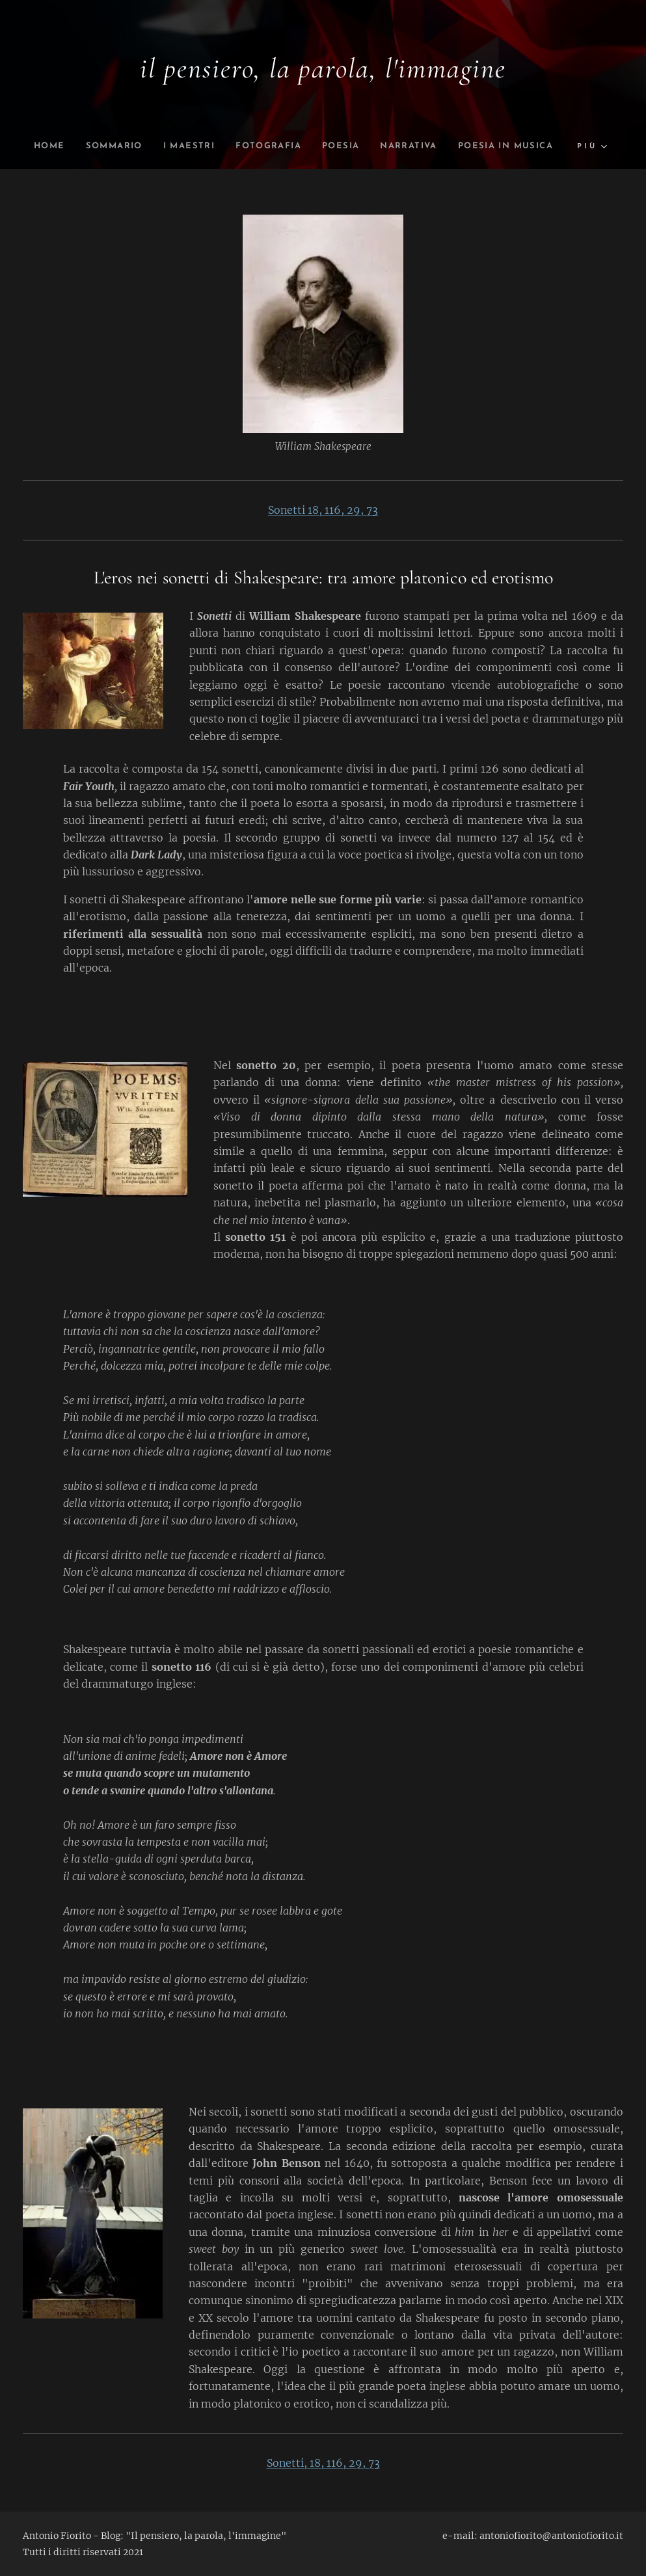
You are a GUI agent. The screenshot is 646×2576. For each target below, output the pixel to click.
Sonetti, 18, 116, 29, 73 (323, 2462)
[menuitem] (96, 146)
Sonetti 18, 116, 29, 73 (323, 509)
